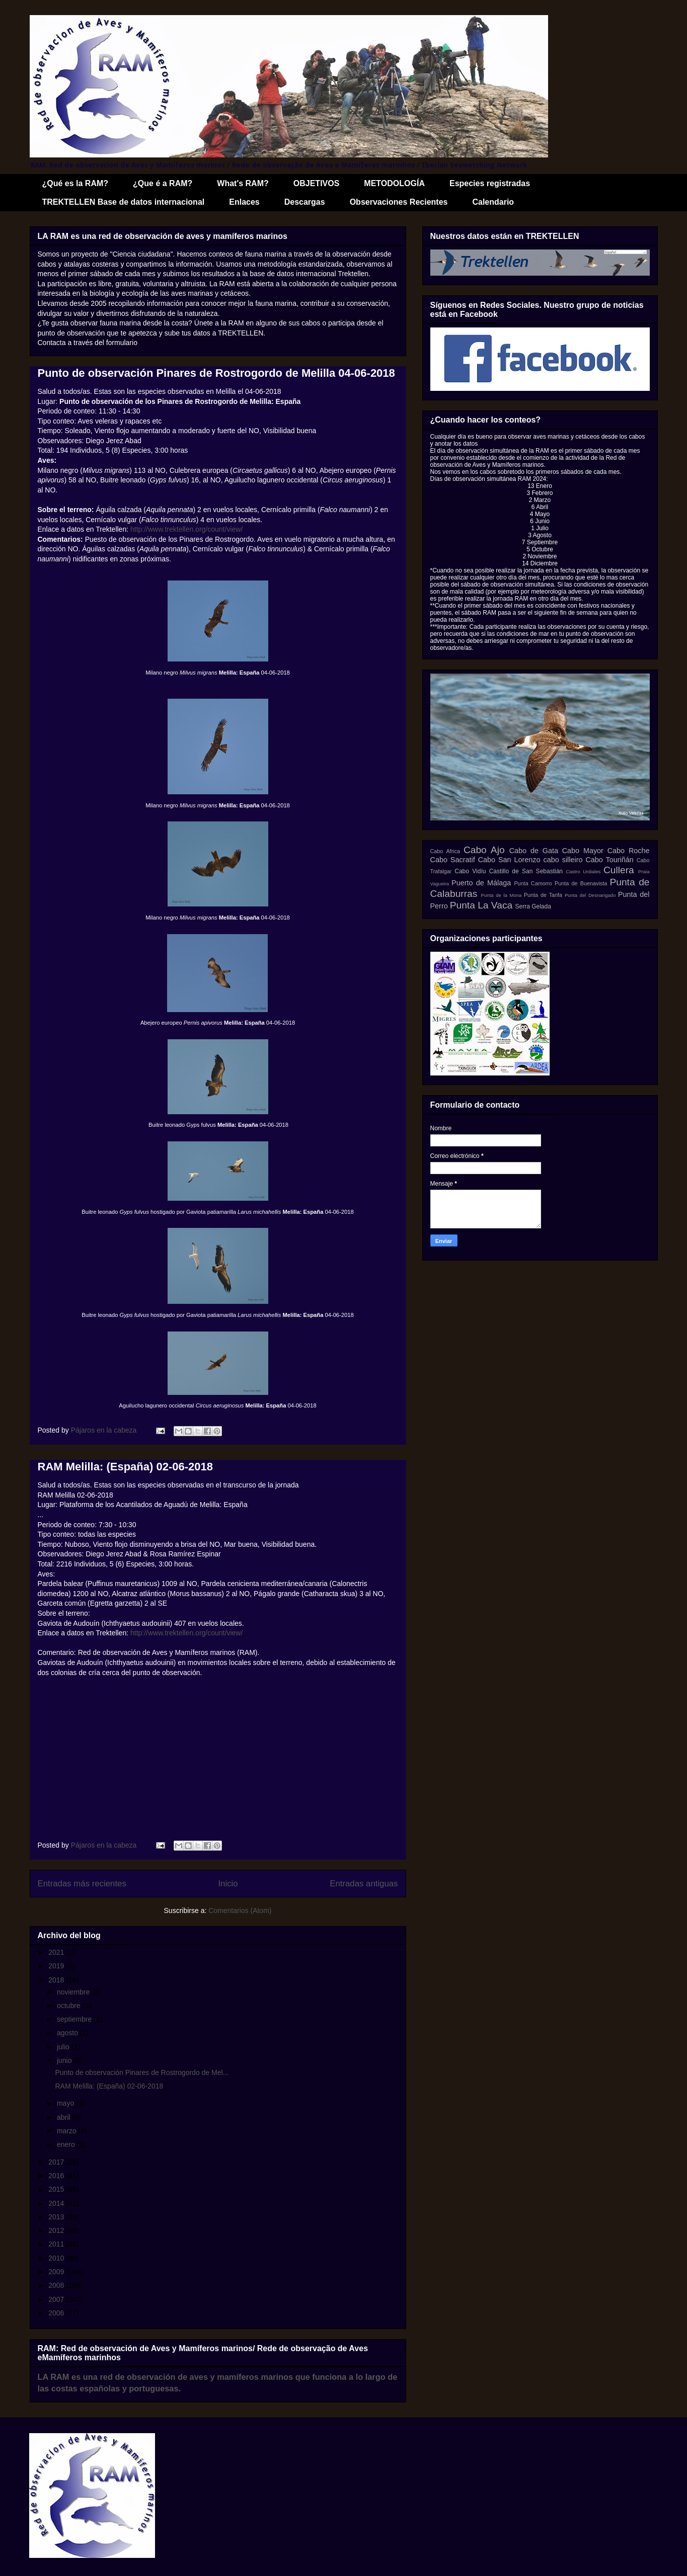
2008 (57, 2285)
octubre (70, 2006)
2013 (57, 2217)
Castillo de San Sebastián (526, 871)
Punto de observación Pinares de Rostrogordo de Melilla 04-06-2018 (216, 373)
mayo (66, 2103)
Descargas (304, 202)
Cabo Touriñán (609, 860)
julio (64, 2047)
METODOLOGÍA (394, 183)
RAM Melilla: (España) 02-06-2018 (125, 1466)
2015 (57, 2189)
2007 (57, 2299)
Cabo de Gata (533, 851)
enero (67, 2144)
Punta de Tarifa (543, 895)
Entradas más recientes (82, 1883)
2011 (57, 2244)
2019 (57, 1966)
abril (64, 2117)
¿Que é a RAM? (162, 183)
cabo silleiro (563, 860)
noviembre (74, 1992)
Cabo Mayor (582, 851)
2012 (57, 2230)
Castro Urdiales (583, 871)
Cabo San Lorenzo (509, 860)
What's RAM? (242, 183)
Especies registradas (489, 183)
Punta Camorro (533, 883)
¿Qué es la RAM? (75, 183)
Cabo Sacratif (452, 860)
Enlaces (244, 202)
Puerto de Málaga (481, 883)
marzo (68, 2131)
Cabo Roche (628, 851)
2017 (57, 2162)
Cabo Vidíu (470, 871)
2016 (57, 2176)
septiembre (75, 2019)
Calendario (493, 202)
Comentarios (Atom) (239, 1910)
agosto (68, 2033)
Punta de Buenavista (581, 883)
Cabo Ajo (484, 850)
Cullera (618, 870)
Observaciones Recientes (399, 202)
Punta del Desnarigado (590, 895)
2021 (57, 1952)
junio (65, 2060)
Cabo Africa (445, 851)
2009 (57, 2272)
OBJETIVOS (316, 183)
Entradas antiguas (364, 1883)
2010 (57, 2258)
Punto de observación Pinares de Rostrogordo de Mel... (141, 2072)
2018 (57, 1980)
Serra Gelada (533, 906)
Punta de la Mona (501, 895)
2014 (57, 2203)
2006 (57, 2313)
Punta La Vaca (481, 905)
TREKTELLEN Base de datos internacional (123, 202)
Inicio (228, 1883)
